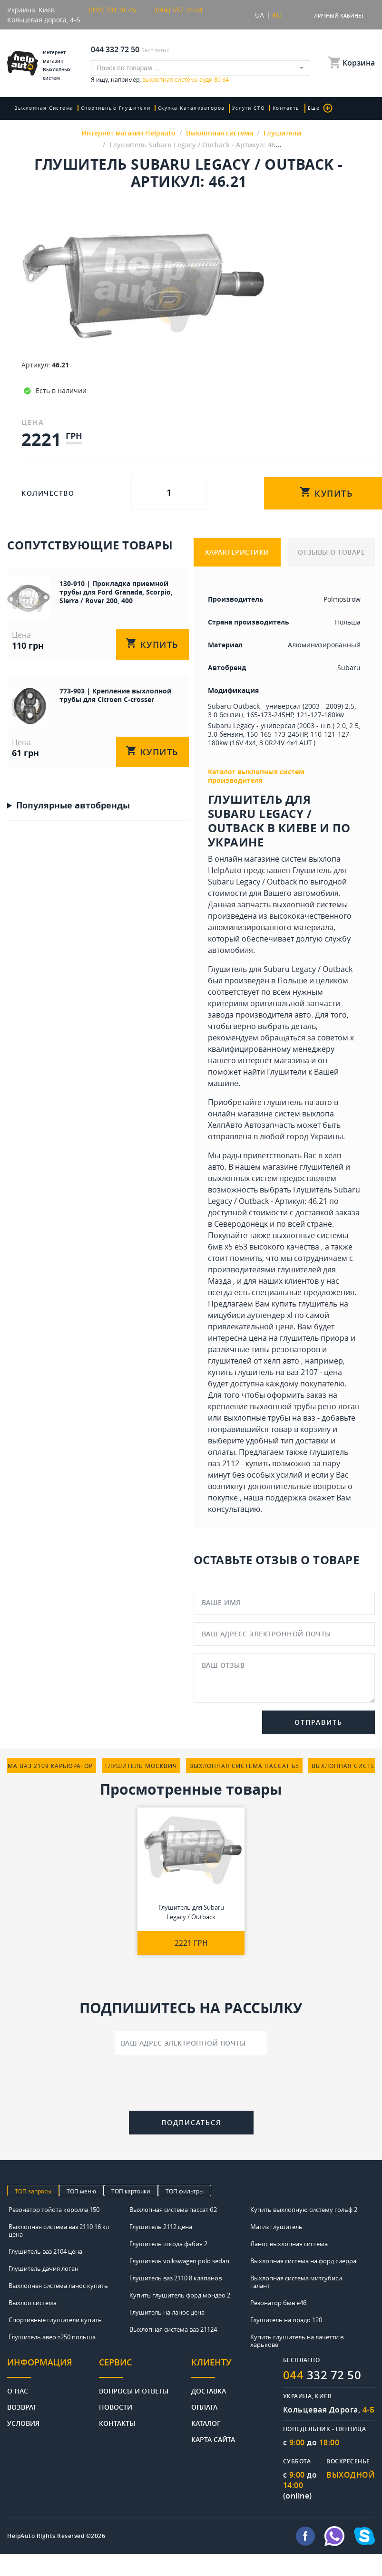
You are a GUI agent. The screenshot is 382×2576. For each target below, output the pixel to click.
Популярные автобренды (73, 805)
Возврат (22, 2407)
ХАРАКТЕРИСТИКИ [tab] (237, 552)
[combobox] (200, 68)
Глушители (286, 1072)
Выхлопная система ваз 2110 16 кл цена (59, 2230)
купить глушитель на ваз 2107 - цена (275, 1372)
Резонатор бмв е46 (278, 2302)
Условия (23, 2423)
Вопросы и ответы (133, 2390)
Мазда (219, 1281)
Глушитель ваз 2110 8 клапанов (175, 2278)
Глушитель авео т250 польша (52, 2337)
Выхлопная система (44, 108)
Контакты (287, 108)
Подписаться (191, 2122)
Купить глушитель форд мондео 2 (179, 2295)
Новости (115, 2407)
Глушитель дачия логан (43, 2268)
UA (259, 14)
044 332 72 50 (115, 49)
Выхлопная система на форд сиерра (303, 2261)
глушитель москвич (141, 1765)
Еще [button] (320, 108)
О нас (17, 2390)
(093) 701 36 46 (112, 9)
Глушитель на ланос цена (167, 2312)
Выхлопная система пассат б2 (173, 2209)
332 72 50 (322, 2375)
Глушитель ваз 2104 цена (45, 2251)
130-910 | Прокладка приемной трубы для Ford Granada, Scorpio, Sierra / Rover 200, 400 (116, 592)
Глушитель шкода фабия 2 (168, 2244)
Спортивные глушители (116, 108)
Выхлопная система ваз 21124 (173, 2329)
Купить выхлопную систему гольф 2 (303, 2209)
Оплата (204, 2407)
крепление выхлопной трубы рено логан (284, 1406)
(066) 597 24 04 (179, 9)
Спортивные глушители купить (55, 2320)
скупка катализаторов (191, 108)
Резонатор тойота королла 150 (54, 2209)
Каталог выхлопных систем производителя (256, 776)
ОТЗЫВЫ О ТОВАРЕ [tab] (331, 552)
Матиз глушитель (276, 2226)
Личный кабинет (339, 15)
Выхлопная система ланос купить (58, 2285)
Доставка (208, 2390)
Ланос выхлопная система (289, 2244)
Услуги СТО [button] (248, 108)
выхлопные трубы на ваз (269, 1418)
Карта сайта (213, 2439)
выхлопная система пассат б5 (244, 1765)
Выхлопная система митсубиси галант (296, 2282)
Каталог (206, 2423)
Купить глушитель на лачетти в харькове (296, 2341)
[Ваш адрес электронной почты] (191, 2043)
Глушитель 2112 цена (160, 2226)
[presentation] (191, 2084)
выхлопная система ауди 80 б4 (185, 79)
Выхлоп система (33, 2302)
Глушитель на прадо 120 (286, 2320)
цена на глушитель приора (299, 1338)
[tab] (53, 2367)
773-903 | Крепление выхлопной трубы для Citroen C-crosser (115, 695)
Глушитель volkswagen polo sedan (179, 2261)
